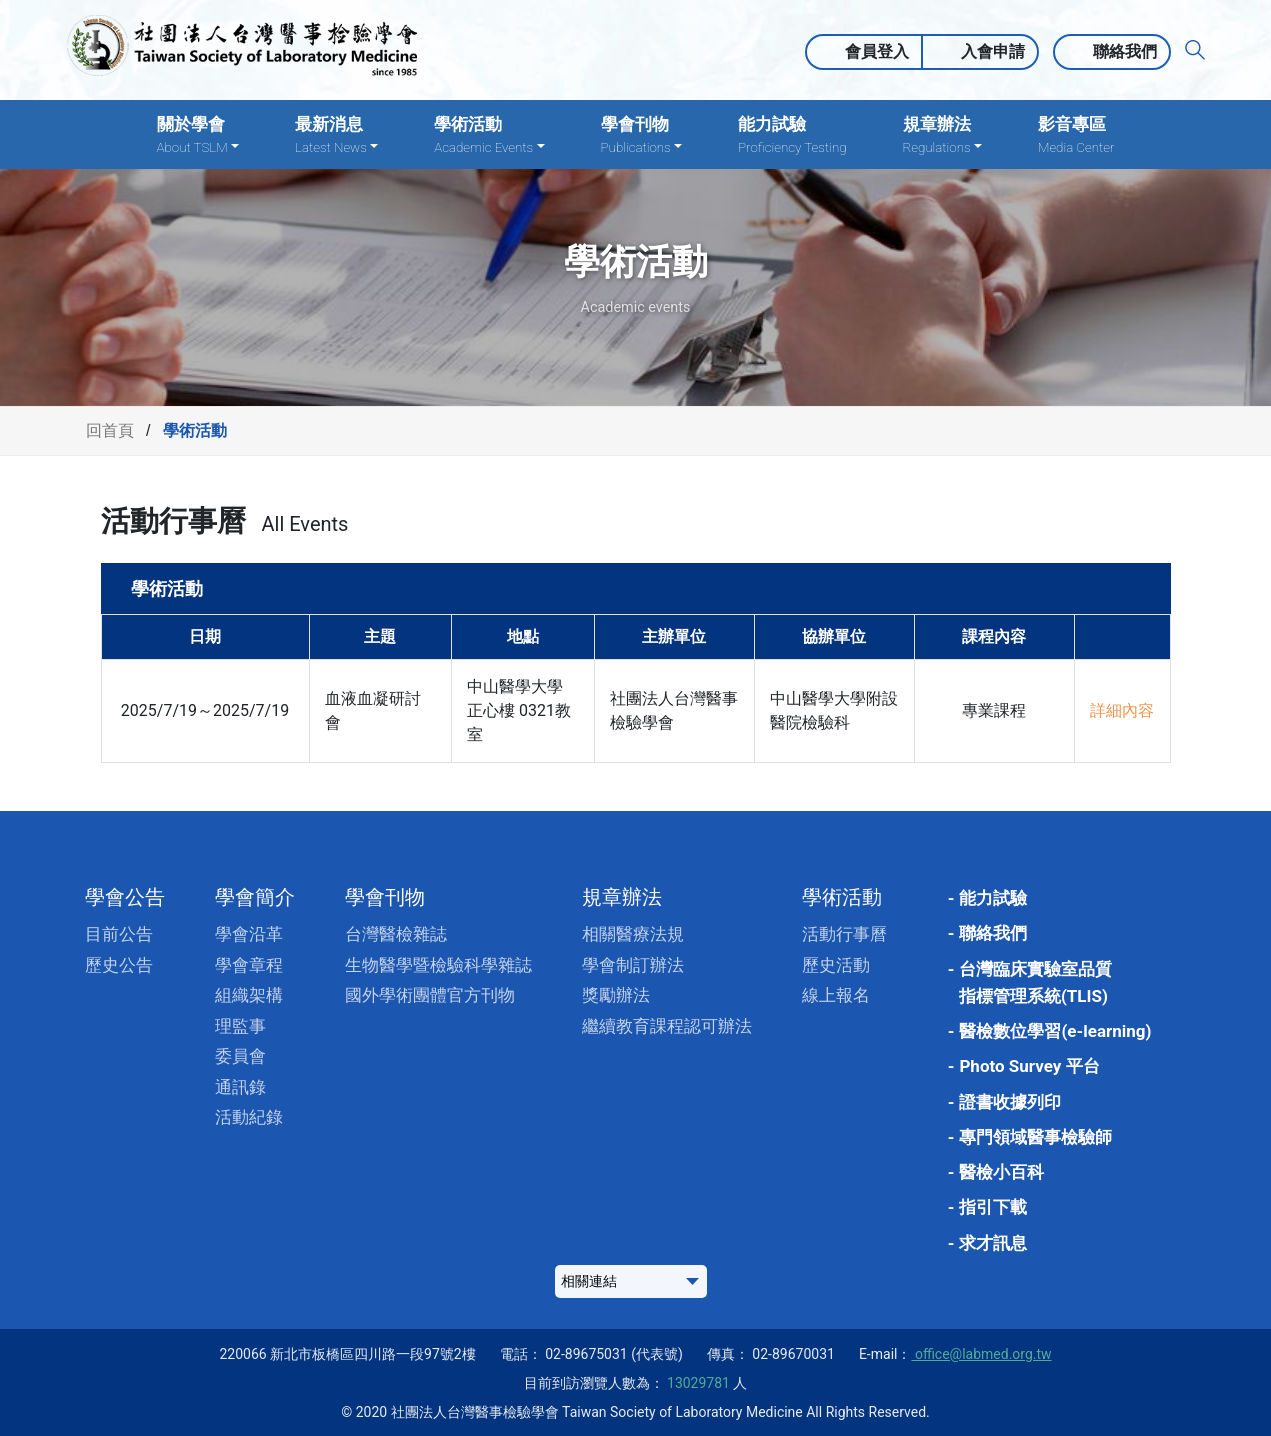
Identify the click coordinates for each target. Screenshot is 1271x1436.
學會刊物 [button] (642, 135)
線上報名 (836, 995)
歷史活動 (836, 965)
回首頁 (110, 430)
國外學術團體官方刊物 (430, 995)
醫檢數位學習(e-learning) (1055, 1031)
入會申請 (993, 51)
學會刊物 (385, 897)
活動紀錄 (249, 1117)
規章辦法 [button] (942, 135)
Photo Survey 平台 (1029, 1066)
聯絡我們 (1125, 51)
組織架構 (249, 995)
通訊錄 (240, 1087)
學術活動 (842, 897)
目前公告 (119, 934)
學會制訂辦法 (633, 965)
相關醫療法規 (633, 934)
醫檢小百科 (1001, 1172)
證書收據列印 (1010, 1102)
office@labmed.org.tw (981, 1354)
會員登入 (877, 51)
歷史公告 (119, 965)
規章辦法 (622, 897)
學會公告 (125, 897)
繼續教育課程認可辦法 (667, 1026)
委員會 (240, 1056)
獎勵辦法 (616, 995)
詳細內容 (1122, 710)
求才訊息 (993, 1243)
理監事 (240, 1026)
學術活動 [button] (489, 135)
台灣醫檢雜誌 (396, 934)
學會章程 (249, 965)
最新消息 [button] (336, 135)
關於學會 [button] (198, 135)
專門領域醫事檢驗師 (1035, 1137)
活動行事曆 (844, 934)
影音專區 (1076, 135)
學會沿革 (249, 934)
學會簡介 (255, 897)
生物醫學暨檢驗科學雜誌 (438, 965)
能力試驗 (792, 135)
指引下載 (993, 1207)
